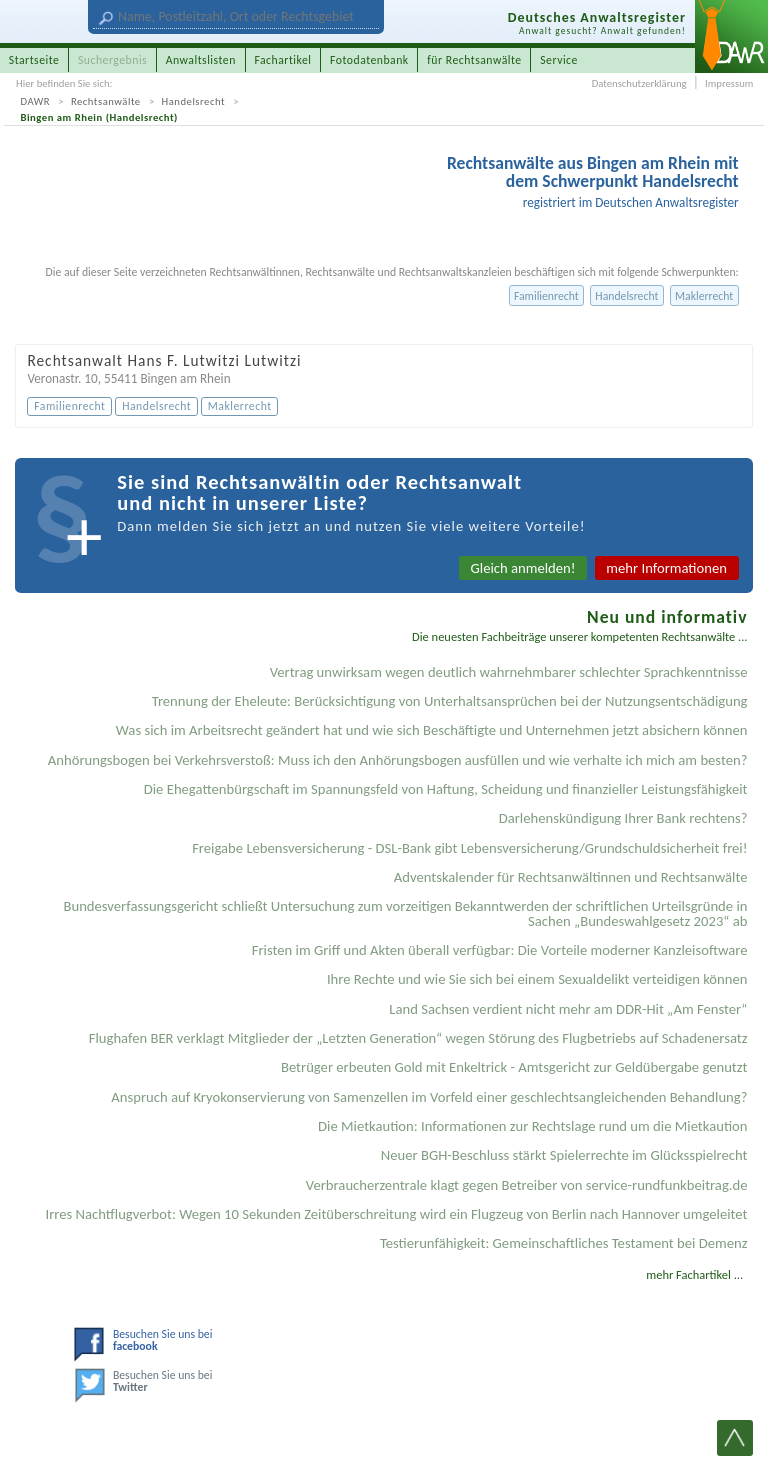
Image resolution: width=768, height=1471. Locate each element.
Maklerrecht (704, 296)
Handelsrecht (193, 101)
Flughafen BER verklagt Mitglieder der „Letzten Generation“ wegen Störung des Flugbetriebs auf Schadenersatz (418, 1038)
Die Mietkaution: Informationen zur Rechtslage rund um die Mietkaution (532, 1126)
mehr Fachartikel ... (694, 1274)
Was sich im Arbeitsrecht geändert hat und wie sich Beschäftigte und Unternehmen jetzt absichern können (432, 730)
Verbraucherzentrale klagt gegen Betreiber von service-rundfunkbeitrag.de (527, 1185)
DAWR (36, 101)
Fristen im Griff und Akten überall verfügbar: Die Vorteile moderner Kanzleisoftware (500, 950)
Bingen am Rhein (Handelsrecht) (99, 117)
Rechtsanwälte (106, 101)
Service (559, 60)
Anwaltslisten (201, 60)
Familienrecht (546, 296)
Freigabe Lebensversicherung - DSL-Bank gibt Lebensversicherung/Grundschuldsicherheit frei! (469, 848)
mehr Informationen (666, 568)
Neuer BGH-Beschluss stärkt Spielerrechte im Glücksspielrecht (564, 1155)
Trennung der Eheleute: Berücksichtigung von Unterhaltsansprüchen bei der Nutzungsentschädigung (450, 701)
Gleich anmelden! (523, 568)
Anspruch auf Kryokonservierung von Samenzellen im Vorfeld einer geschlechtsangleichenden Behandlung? (429, 1097)
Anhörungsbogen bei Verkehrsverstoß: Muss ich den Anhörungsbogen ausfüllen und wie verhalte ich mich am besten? (398, 760)
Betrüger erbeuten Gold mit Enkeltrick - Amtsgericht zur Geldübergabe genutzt (514, 1067)
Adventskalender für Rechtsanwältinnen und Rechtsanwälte (571, 877)
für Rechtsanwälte (474, 60)
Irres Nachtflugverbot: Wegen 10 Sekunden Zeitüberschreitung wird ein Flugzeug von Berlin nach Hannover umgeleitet (397, 1214)
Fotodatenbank (369, 60)
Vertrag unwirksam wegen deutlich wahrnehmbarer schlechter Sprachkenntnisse (509, 672)
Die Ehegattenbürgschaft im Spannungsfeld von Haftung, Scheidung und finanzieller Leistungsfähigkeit (446, 789)
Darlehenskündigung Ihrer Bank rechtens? (623, 818)
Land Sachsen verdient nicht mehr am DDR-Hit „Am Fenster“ (568, 1009)
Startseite (34, 60)
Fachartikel (282, 60)
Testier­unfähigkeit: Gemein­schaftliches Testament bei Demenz (564, 1243)
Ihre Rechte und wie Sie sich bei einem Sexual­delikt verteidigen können (537, 979)
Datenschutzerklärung (639, 83)
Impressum (729, 83)
